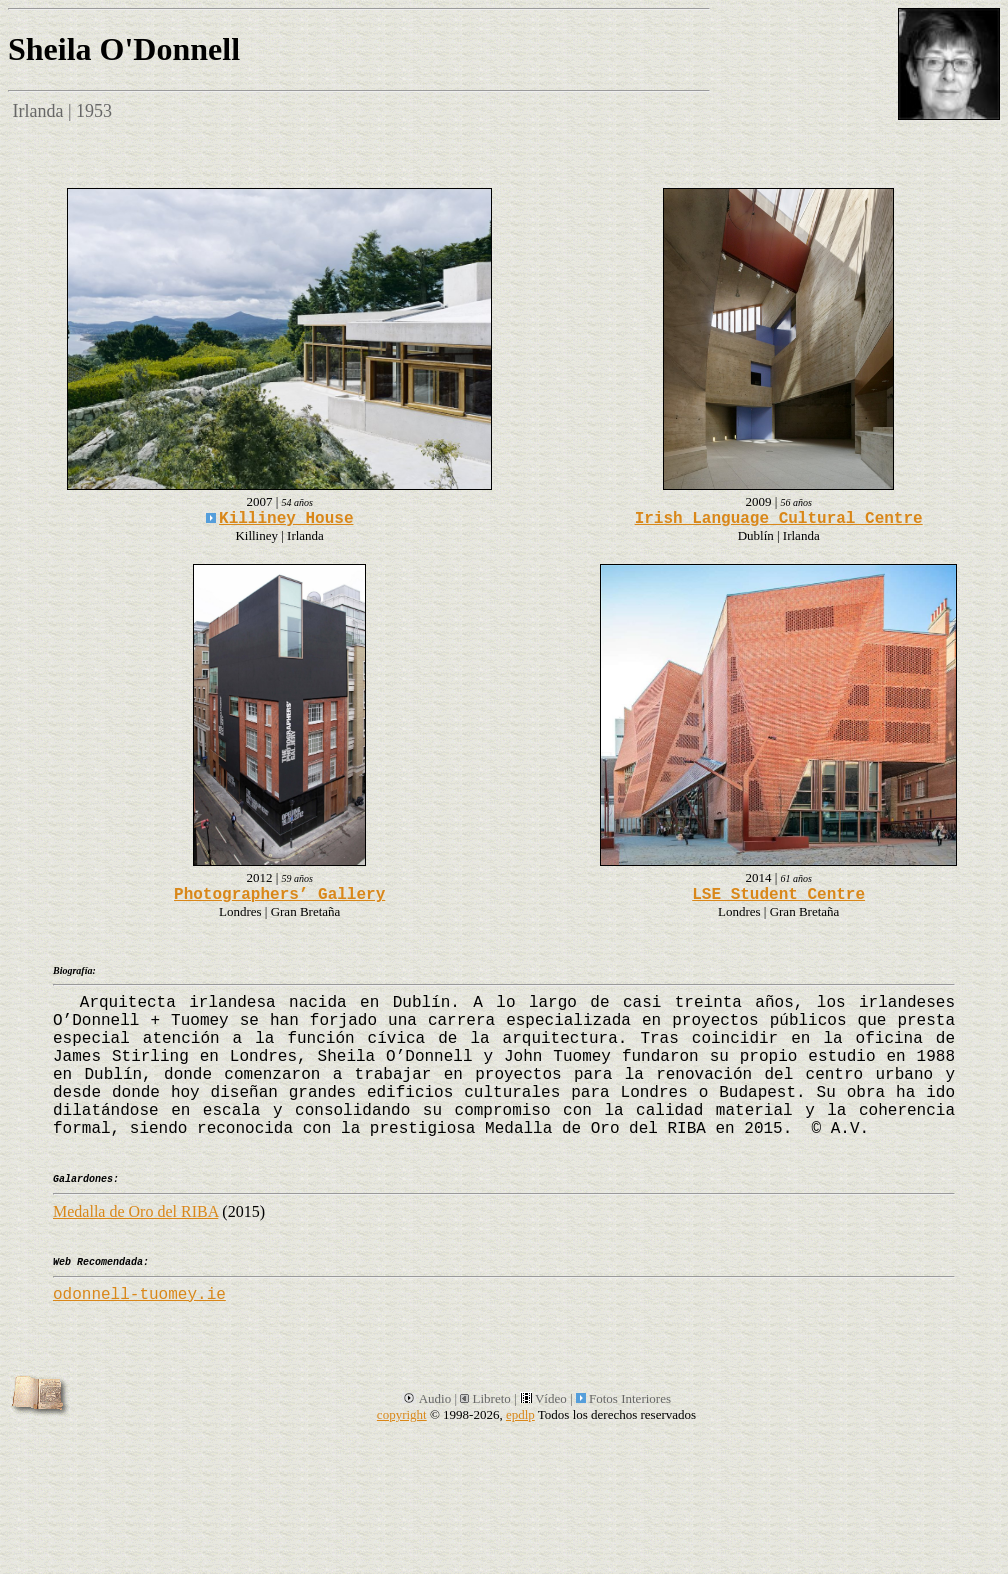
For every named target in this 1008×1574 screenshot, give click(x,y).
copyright (402, 1414)
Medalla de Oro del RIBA (135, 1211)
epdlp (520, 1414)
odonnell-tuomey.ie (139, 1295)
